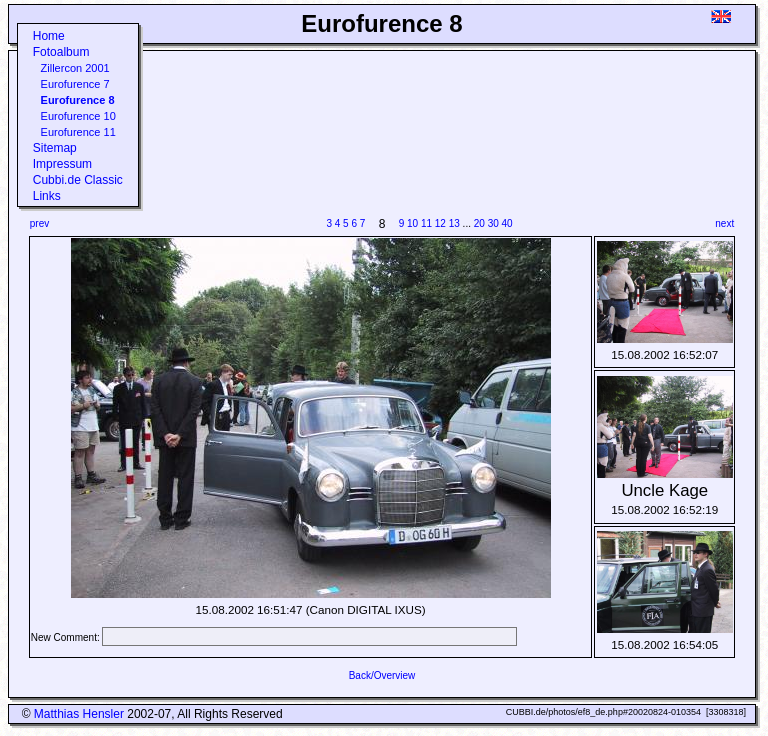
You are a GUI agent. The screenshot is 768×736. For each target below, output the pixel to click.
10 (412, 223)
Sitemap (55, 148)
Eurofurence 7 (75, 84)
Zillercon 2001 (75, 68)
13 (454, 223)
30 (493, 223)
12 (440, 223)
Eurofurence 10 (78, 116)
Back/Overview (382, 675)
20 (479, 223)
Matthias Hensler (79, 714)
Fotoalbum (61, 52)
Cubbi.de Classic (78, 180)
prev (39, 223)
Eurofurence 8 (78, 100)
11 (426, 223)
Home (49, 36)
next (724, 223)
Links (47, 196)
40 (507, 223)
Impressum (62, 164)
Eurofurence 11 (78, 132)
